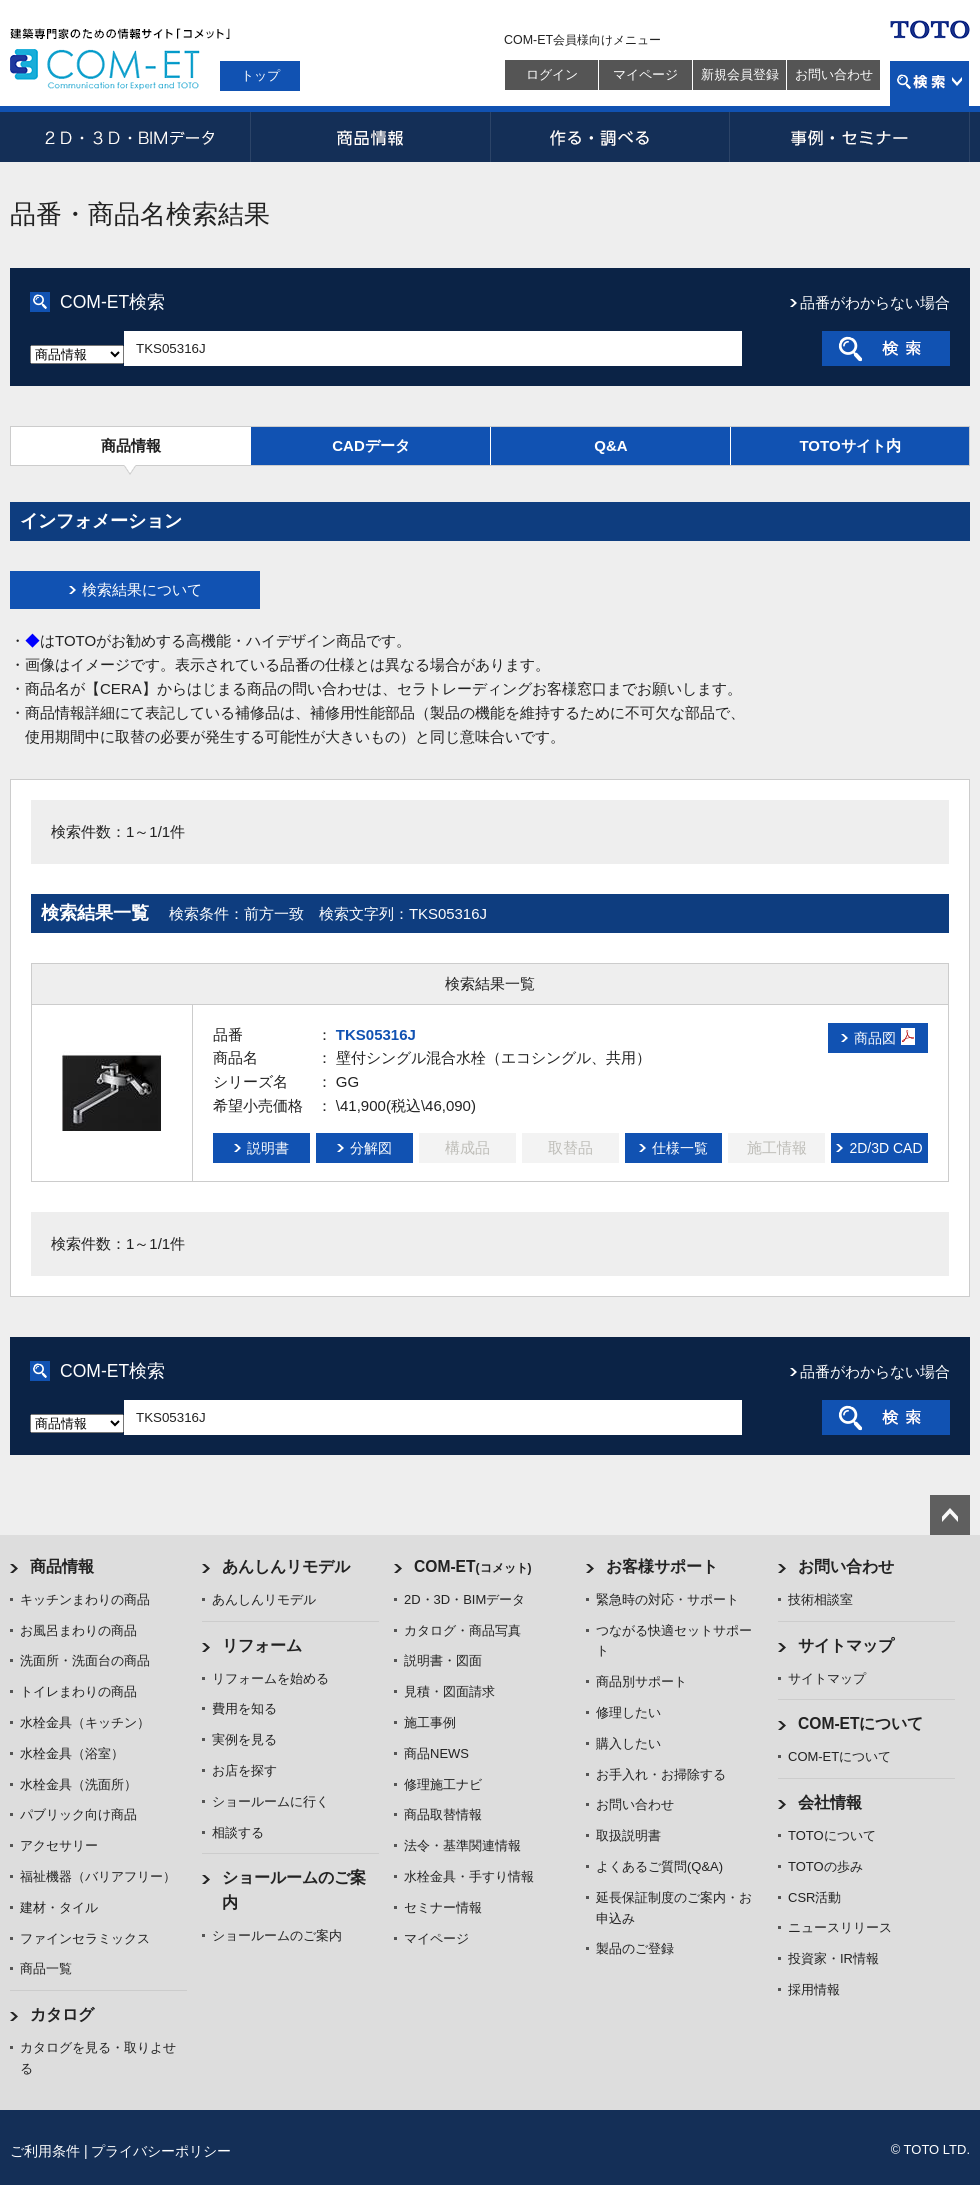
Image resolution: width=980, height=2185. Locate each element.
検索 (929, 83)
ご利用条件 (45, 2151)
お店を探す (244, 1770)
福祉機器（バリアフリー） (98, 1876)
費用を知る (244, 1708)
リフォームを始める (270, 1678)
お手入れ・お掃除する (661, 1774)
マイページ (645, 74)
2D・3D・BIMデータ (130, 137)
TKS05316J (376, 1034)
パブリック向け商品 (78, 1814)
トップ (260, 75)
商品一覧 (46, 1968)
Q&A (610, 445)
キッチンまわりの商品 (85, 1599)
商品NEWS (436, 1753)
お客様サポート (662, 1566)
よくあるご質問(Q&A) (659, 1866)
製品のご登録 (635, 1948)
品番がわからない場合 (875, 302)
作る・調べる (610, 137)
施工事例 (430, 1722)
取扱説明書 (628, 1835)
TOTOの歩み (825, 1866)
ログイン (552, 74)
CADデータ (371, 445)
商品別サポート (641, 1681)
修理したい (628, 1712)
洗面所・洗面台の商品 (85, 1660)
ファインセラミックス (85, 1938)
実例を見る (244, 1739)
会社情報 (830, 1802)
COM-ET (473, 1566)
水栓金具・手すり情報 (469, 1876)
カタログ (62, 2014)
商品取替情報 (443, 1814)
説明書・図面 (443, 1660)
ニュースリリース (840, 1927)
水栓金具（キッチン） (85, 1722)
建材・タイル (59, 1907)
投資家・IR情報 (833, 1958)
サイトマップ (846, 1645)
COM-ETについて (861, 1723)
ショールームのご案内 (277, 1935)
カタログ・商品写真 (462, 1630)
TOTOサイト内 (849, 445)
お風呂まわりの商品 (78, 1630)
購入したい (628, 1743)
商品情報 (370, 137)
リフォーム (262, 1645)
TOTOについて (832, 1835)
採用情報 (814, 1989)
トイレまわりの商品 (78, 1691)
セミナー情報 (443, 1907)
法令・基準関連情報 (462, 1845)
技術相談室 (820, 1599)
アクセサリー (59, 1845)
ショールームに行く (270, 1801)
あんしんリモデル (286, 1566)
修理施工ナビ (443, 1784)
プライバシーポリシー (161, 2151)
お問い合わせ (834, 74)
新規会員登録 (740, 74)
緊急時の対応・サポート (667, 1599)
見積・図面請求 (449, 1691)
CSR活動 (814, 1897)
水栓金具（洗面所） (78, 1784)
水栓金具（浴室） (72, 1753)
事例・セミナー (850, 137)
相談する (238, 1832)
